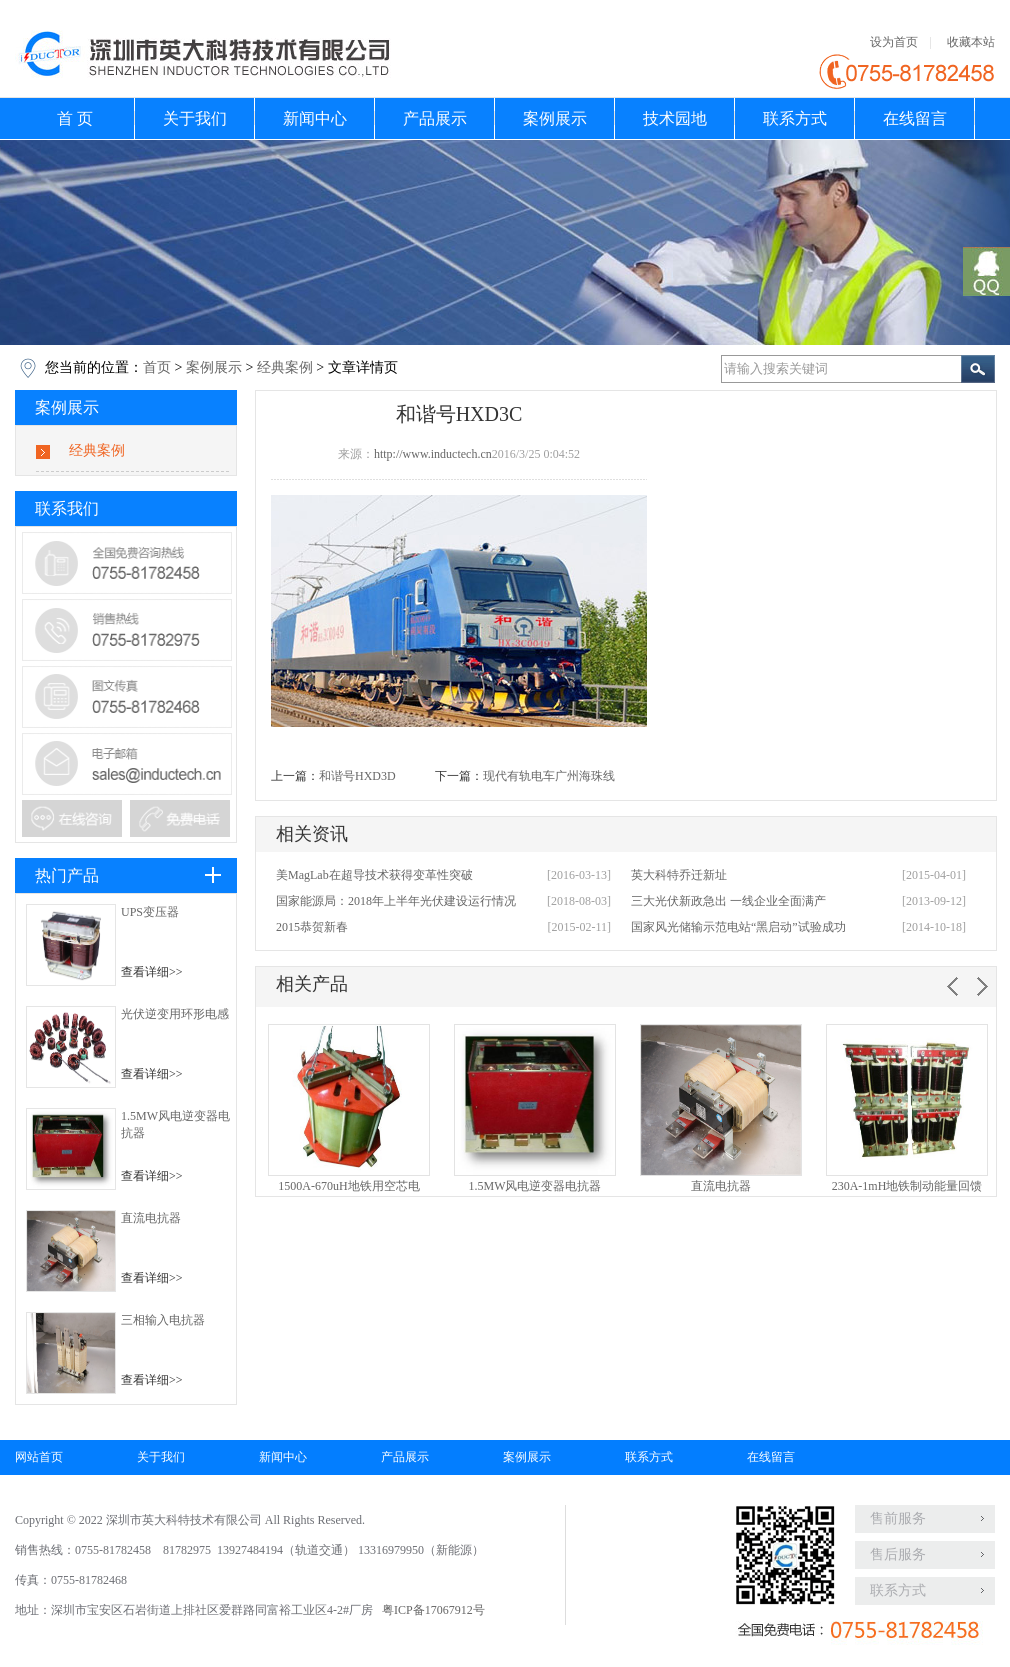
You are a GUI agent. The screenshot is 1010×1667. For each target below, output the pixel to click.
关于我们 (195, 118)
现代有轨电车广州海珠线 (549, 776)
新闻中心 (315, 118)
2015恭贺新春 (312, 927)
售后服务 (898, 1554)
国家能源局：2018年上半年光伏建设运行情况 (396, 901)
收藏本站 (971, 42)
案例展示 (555, 118)
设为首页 (894, 42)
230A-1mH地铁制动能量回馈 (907, 1186)
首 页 (75, 118)
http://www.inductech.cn (433, 454)
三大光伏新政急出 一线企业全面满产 (728, 901)
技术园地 (675, 118)
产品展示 (435, 118)
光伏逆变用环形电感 (175, 1014)
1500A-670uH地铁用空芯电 (348, 1186)
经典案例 (285, 367)
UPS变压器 (150, 912)
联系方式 (795, 118)
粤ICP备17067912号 (433, 1610)
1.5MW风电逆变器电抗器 (535, 1186)
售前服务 (898, 1518)
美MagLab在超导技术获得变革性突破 (374, 875)
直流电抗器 (151, 1218)
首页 (157, 367)
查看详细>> (152, 972)
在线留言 (915, 118)
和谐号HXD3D (357, 776)
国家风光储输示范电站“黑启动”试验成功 (738, 927)
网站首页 (39, 1457)
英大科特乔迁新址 (679, 875)
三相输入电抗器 (163, 1320)
